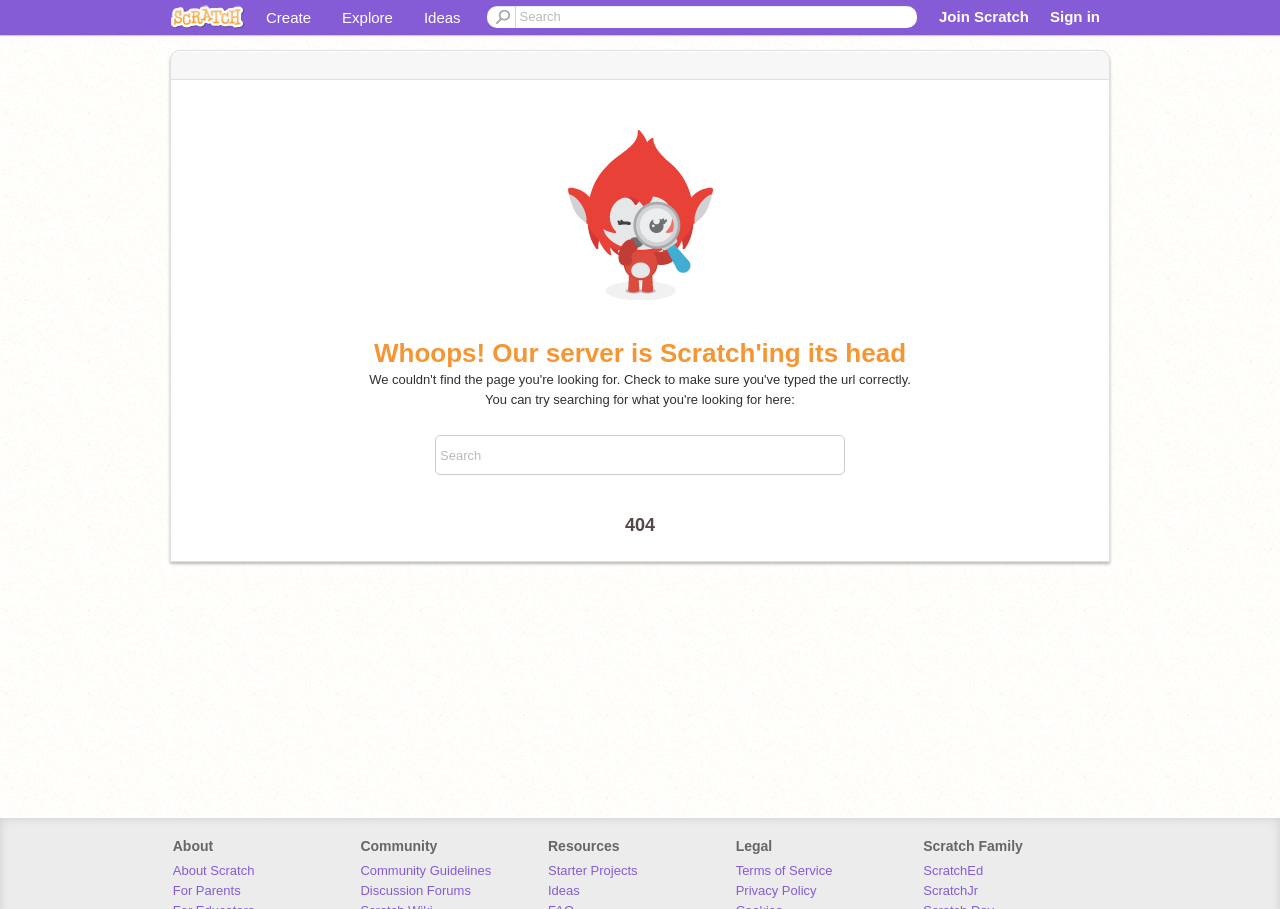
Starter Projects (593, 870)
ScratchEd (953, 870)
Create (288, 17)
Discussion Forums (415, 890)
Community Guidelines (425, 870)
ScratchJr (950, 890)
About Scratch (214, 870)
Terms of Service (784, 870)
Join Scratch (984, 16)
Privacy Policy (776, 890)
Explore (367, 17)
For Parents (207, 890)
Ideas (442, 17)
